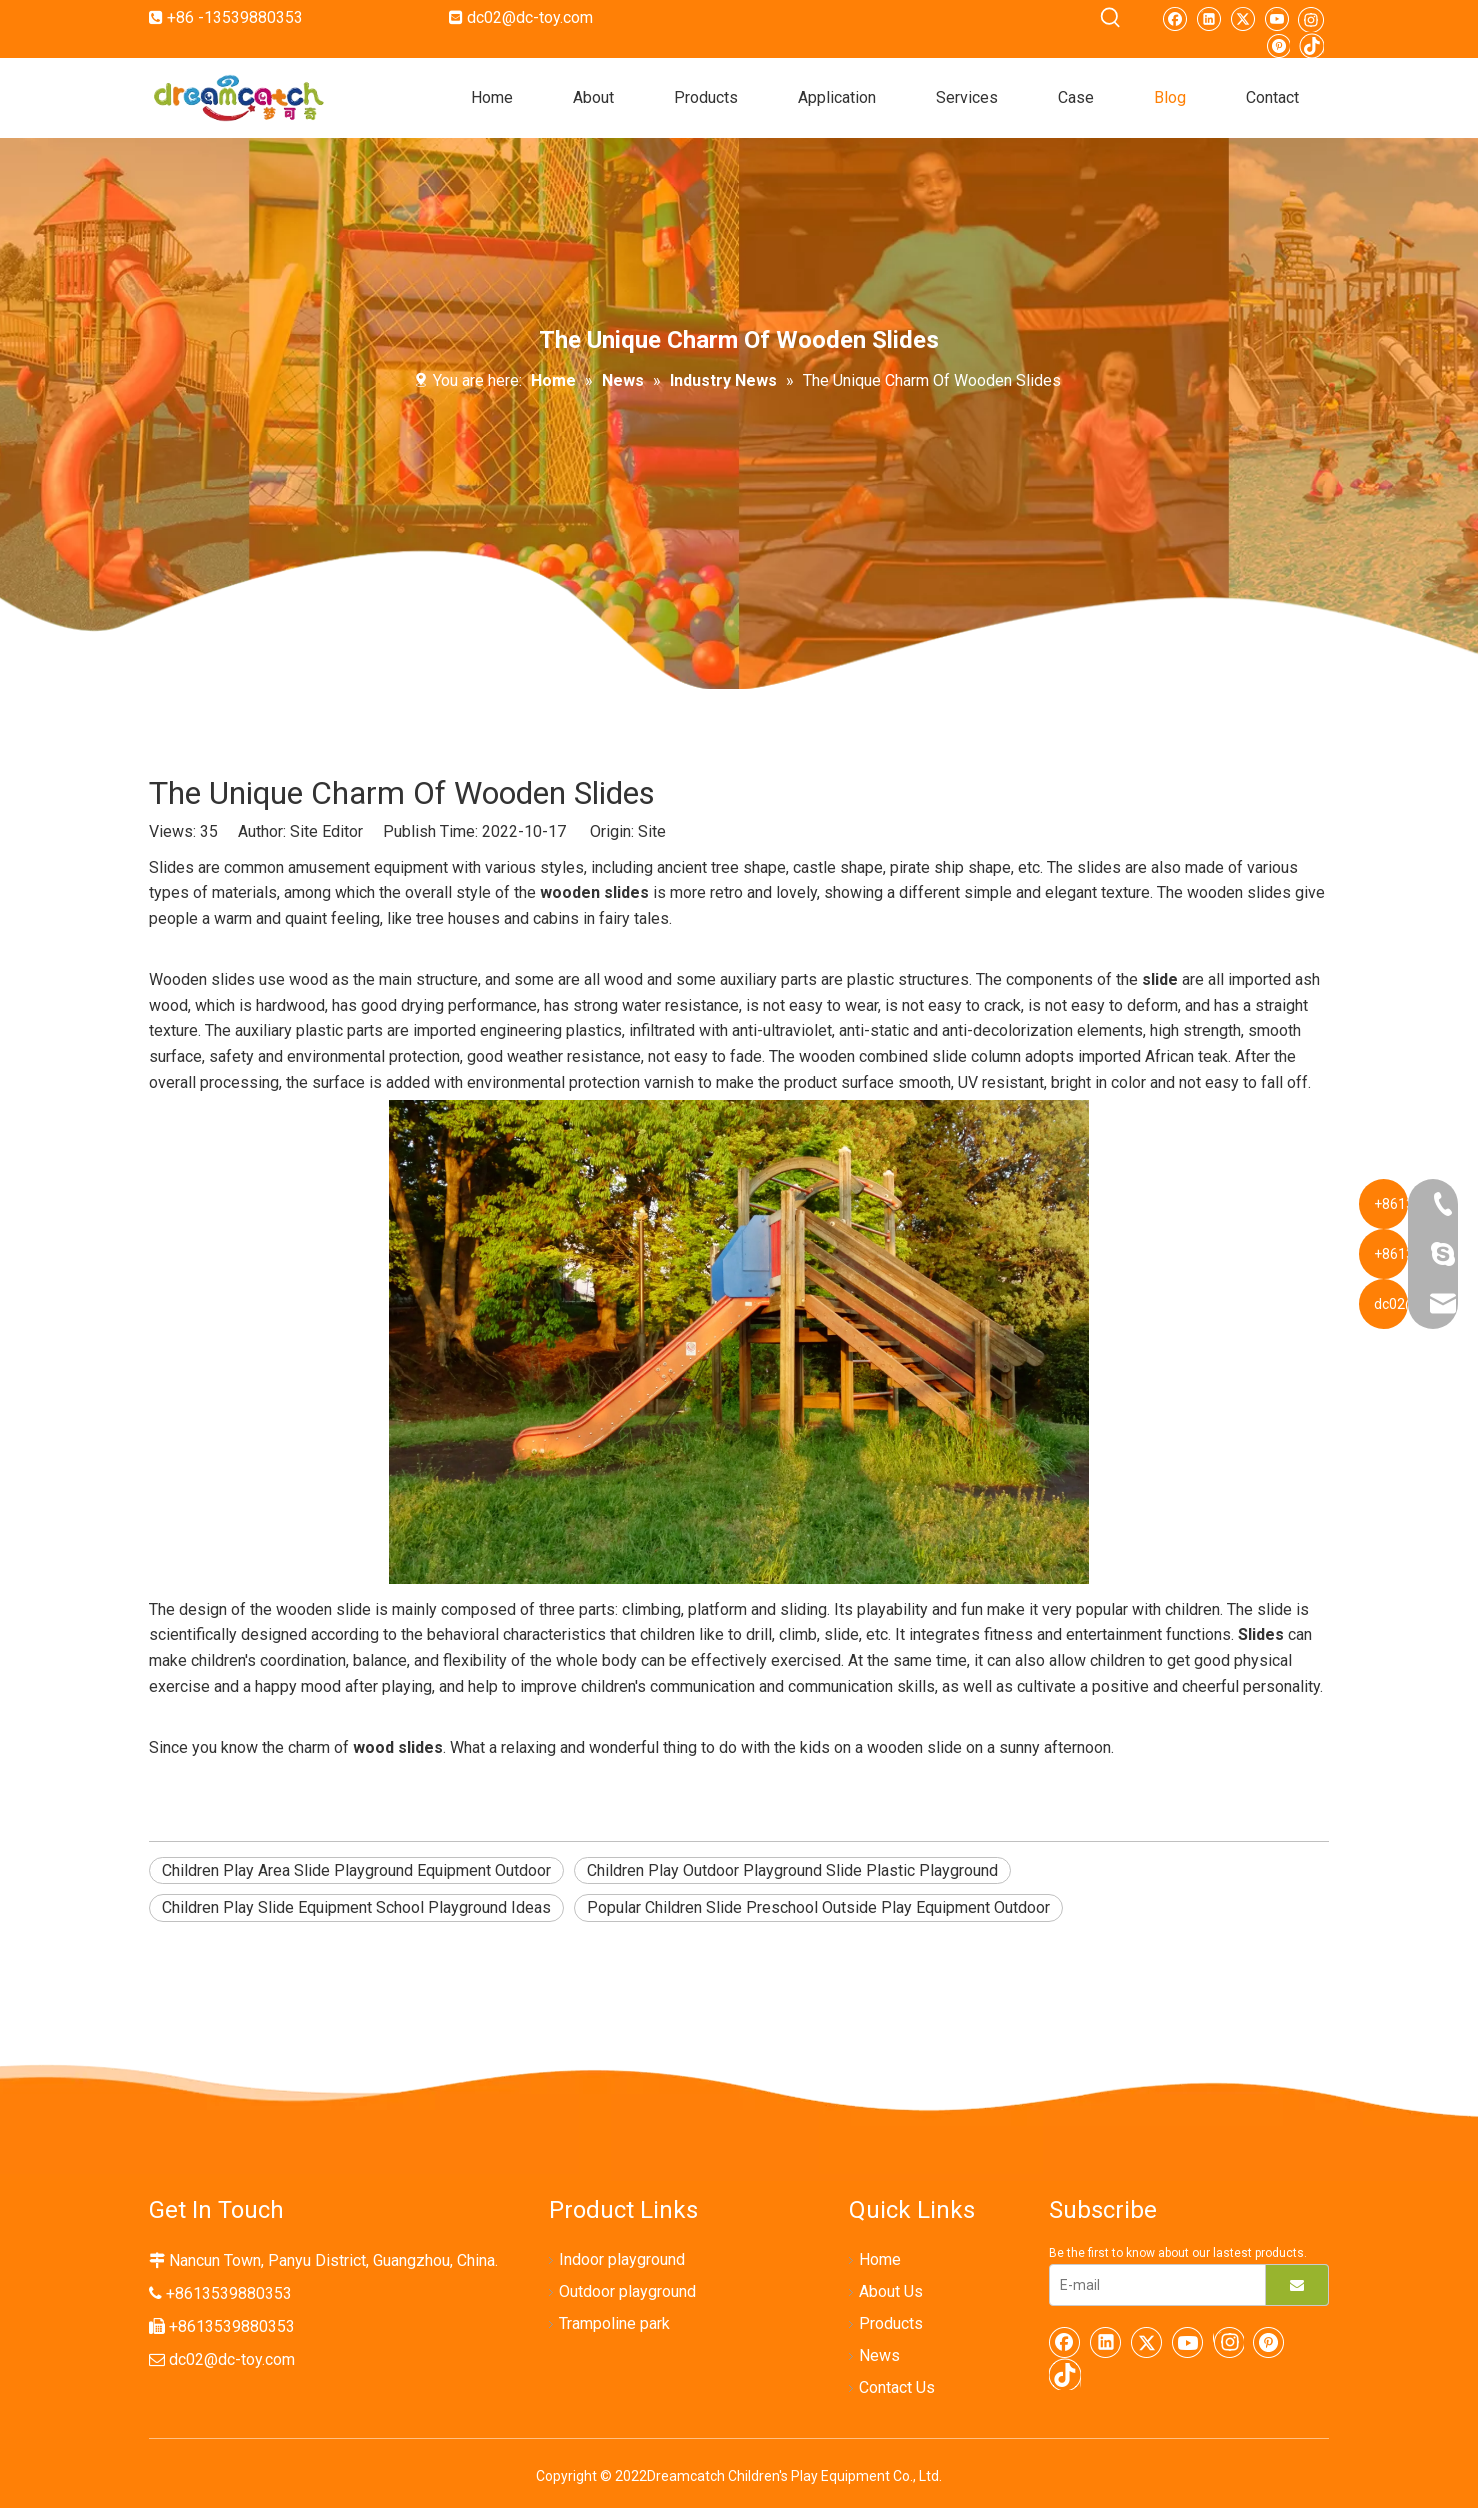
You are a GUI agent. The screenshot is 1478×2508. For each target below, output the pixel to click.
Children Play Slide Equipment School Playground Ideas (356, 1907)
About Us (891, 2291)
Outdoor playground (627, 2291)
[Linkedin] (1208, 18)
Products (891, 2323)
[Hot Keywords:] (1111, 18)
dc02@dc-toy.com (530, 17)
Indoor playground (622, 2259)
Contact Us (897, 2387)
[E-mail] (1153, 2285)
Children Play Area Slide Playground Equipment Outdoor (356, 1870)
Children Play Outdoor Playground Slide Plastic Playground (792, 1870)
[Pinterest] (1277, 45)
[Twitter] (1242, 18)
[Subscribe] (1297, 2285)
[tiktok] (1311, 45)
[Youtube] (1276, 18)
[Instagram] (1311, 18)
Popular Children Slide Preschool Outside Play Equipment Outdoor (818, 1907)
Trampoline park (614, 2323)
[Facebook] (1174, 18)
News (879, 2355)
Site (652, 831)
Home (880, 2259)
